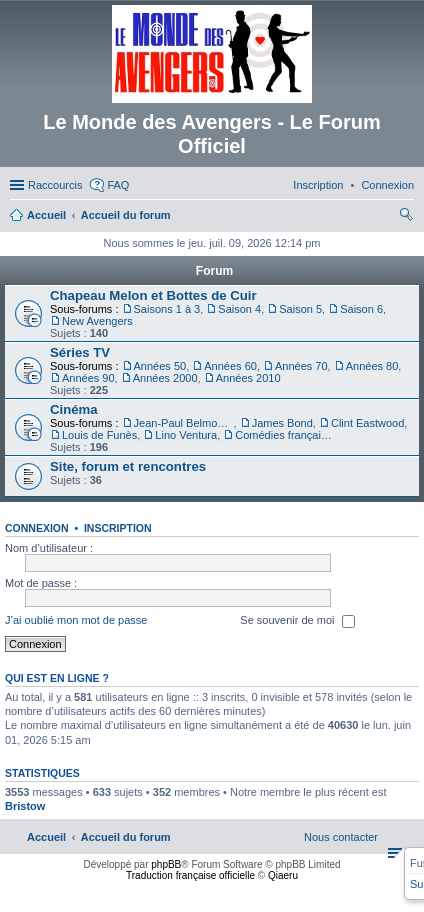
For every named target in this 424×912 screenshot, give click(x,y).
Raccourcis (55, 185)
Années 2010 (248, 378)
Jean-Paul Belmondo (184, 423)
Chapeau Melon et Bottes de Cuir (153, 295)
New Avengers (97, 321)
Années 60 (230, 366)
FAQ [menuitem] (118, 185)
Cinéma (74, 409)
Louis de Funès (99, 435)
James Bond (282, 423)
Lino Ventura (186, 435)
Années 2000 (165, 378)
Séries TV (80, 352)
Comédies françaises (285, 435)
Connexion (37, 528)
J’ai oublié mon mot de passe (76, 620)
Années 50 (160, 366)
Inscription (118, 528)
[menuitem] (387, 185)
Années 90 (88, 378)
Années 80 (372, 366)
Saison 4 (239, 309)
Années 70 (301, 366)
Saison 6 (361, 309)
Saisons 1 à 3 (167, 309)
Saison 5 (300, 309)
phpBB (166, 864)
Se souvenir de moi (297, 621)
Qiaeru (283, 875)
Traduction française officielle (190, 875)
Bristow (25, 806)
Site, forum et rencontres (128, 466)
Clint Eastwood (367, 423)
